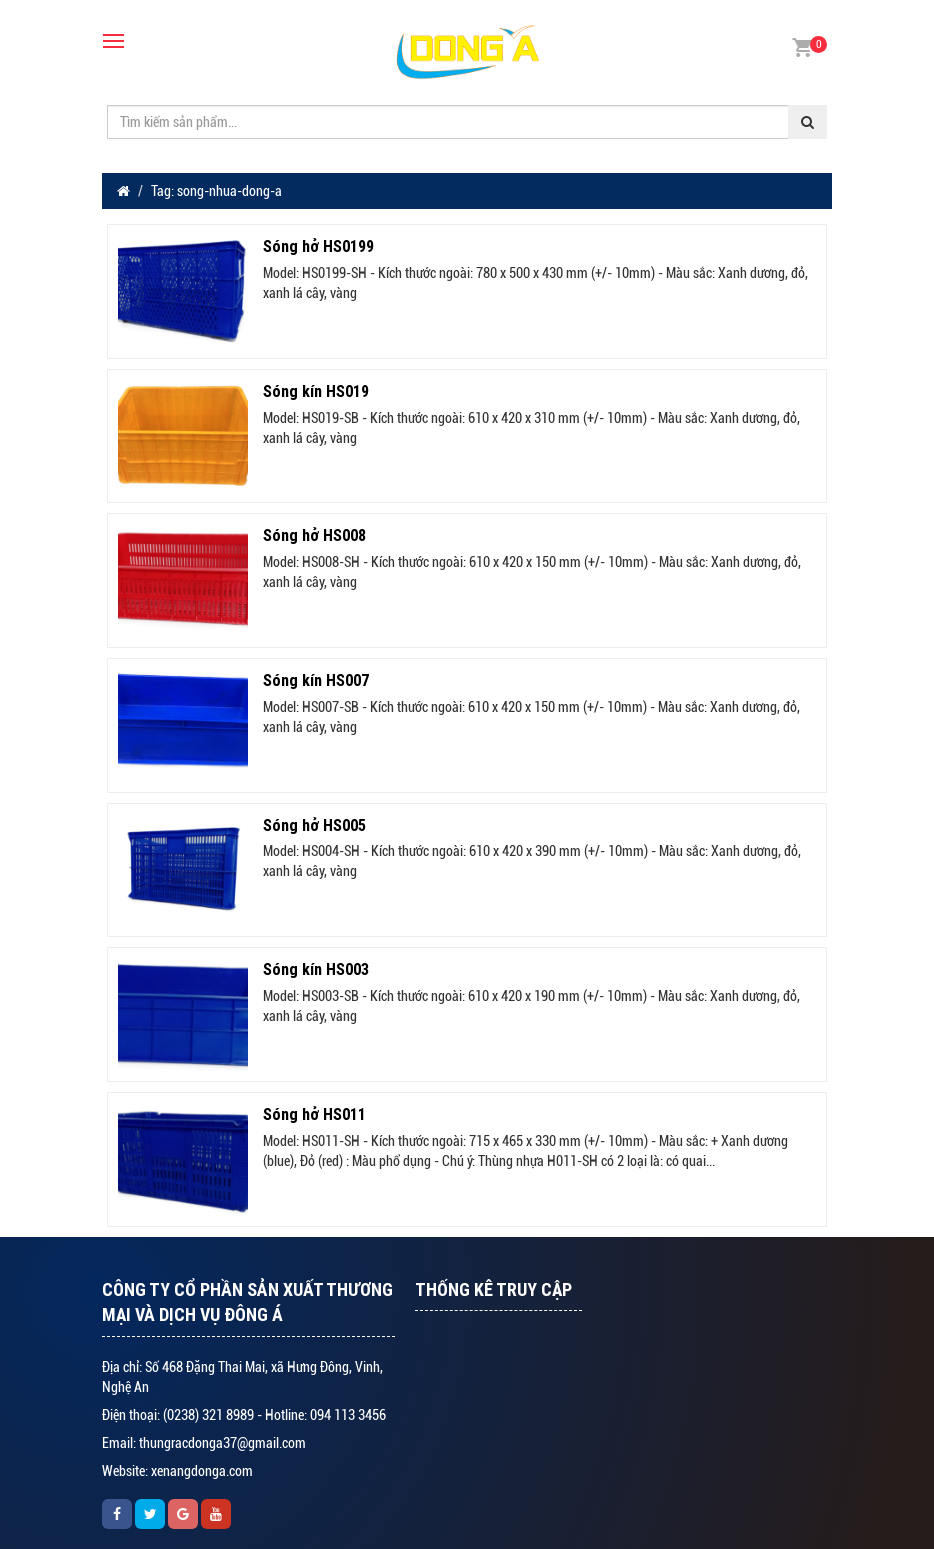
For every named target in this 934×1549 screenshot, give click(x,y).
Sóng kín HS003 (316, 969)
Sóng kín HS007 (316, 680)
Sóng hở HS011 (314, 1114)
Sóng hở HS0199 (318, 246)
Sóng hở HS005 (314, 825)
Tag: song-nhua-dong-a (216, 191)
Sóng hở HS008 (314, 535)
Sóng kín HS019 (316, 391)
